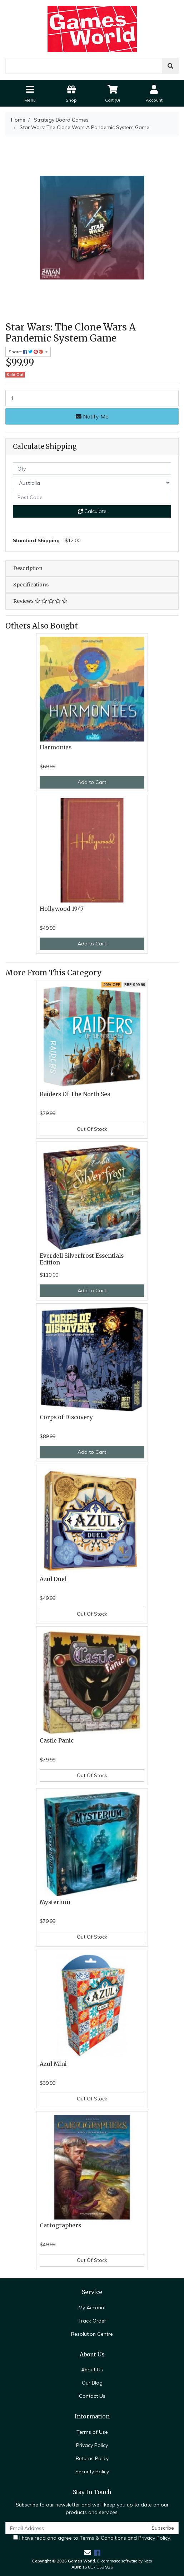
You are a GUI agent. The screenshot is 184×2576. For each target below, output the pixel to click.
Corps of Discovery (66, 1417)
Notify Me (92, 416)
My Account (92, 2307)
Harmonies (55, 747)
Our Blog (92, 2383)
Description (28, 568)
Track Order (92, 2321)
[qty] (92, 468)
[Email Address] (76, 2528)
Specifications (31, 584)
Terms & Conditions (103, 2538)
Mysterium (55, 1902)
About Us (92, 2369)
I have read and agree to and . (92, 2538)
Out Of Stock (92, 1129)
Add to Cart (92, 782)
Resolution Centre (92, 2334)
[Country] (92, 483)
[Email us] (87, 2552)
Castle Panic (57, 1740)
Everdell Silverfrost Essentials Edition (82, 1259)
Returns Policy (92, 2458)
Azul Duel (53, 1579)
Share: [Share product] (26, 351)
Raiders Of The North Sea (75, 1094)
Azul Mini (53, 2064)
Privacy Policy (92, 2445)
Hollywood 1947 (62, 908)
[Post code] (92, 497)
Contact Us (92, 2396)
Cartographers (60, 2225)
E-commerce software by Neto (124, 2561)
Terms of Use (92, 2432)
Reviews (40, 601)
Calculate (92, 511)
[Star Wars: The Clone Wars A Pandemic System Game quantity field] (92, 398)
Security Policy (92, 2471)
